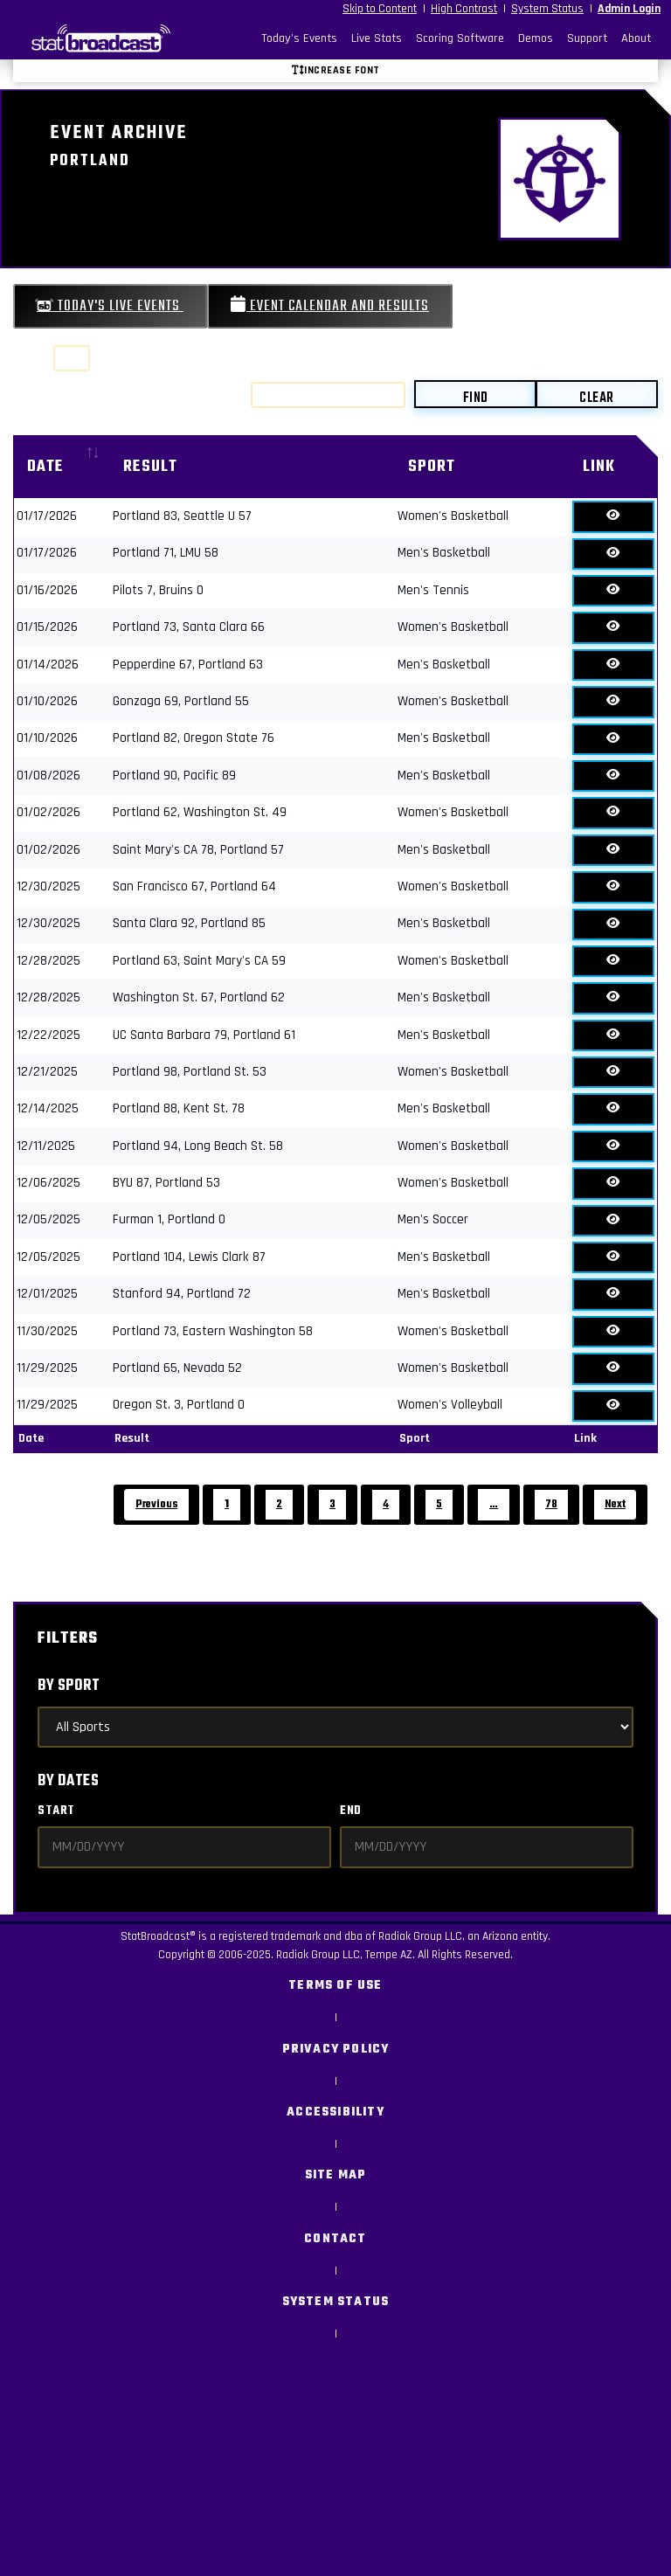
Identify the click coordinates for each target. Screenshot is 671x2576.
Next (615, 1504)
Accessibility (335, 2112)
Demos (535, 38)
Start (56, 1811)
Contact (335, 2239)
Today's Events (299, 38)
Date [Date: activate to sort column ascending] (45, 467)
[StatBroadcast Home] (94, 38)
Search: (306, 395)
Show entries (75, 358)
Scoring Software (460, 38)
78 (551, 1504)
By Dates (68, 1781)
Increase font (336, 70)
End (351, 1811)
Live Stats (376, 38)
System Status (547, 9)
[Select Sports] (335, 1727)
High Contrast (464, 9)
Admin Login (629, 9)
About (636, 38)
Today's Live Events (110, 306)
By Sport (69, 1686)
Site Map (336, 2175)
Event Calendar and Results (330, 306)
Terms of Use (335, 1986)
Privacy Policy (336, 2049)
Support (587, 38)
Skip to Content (379, 9)
